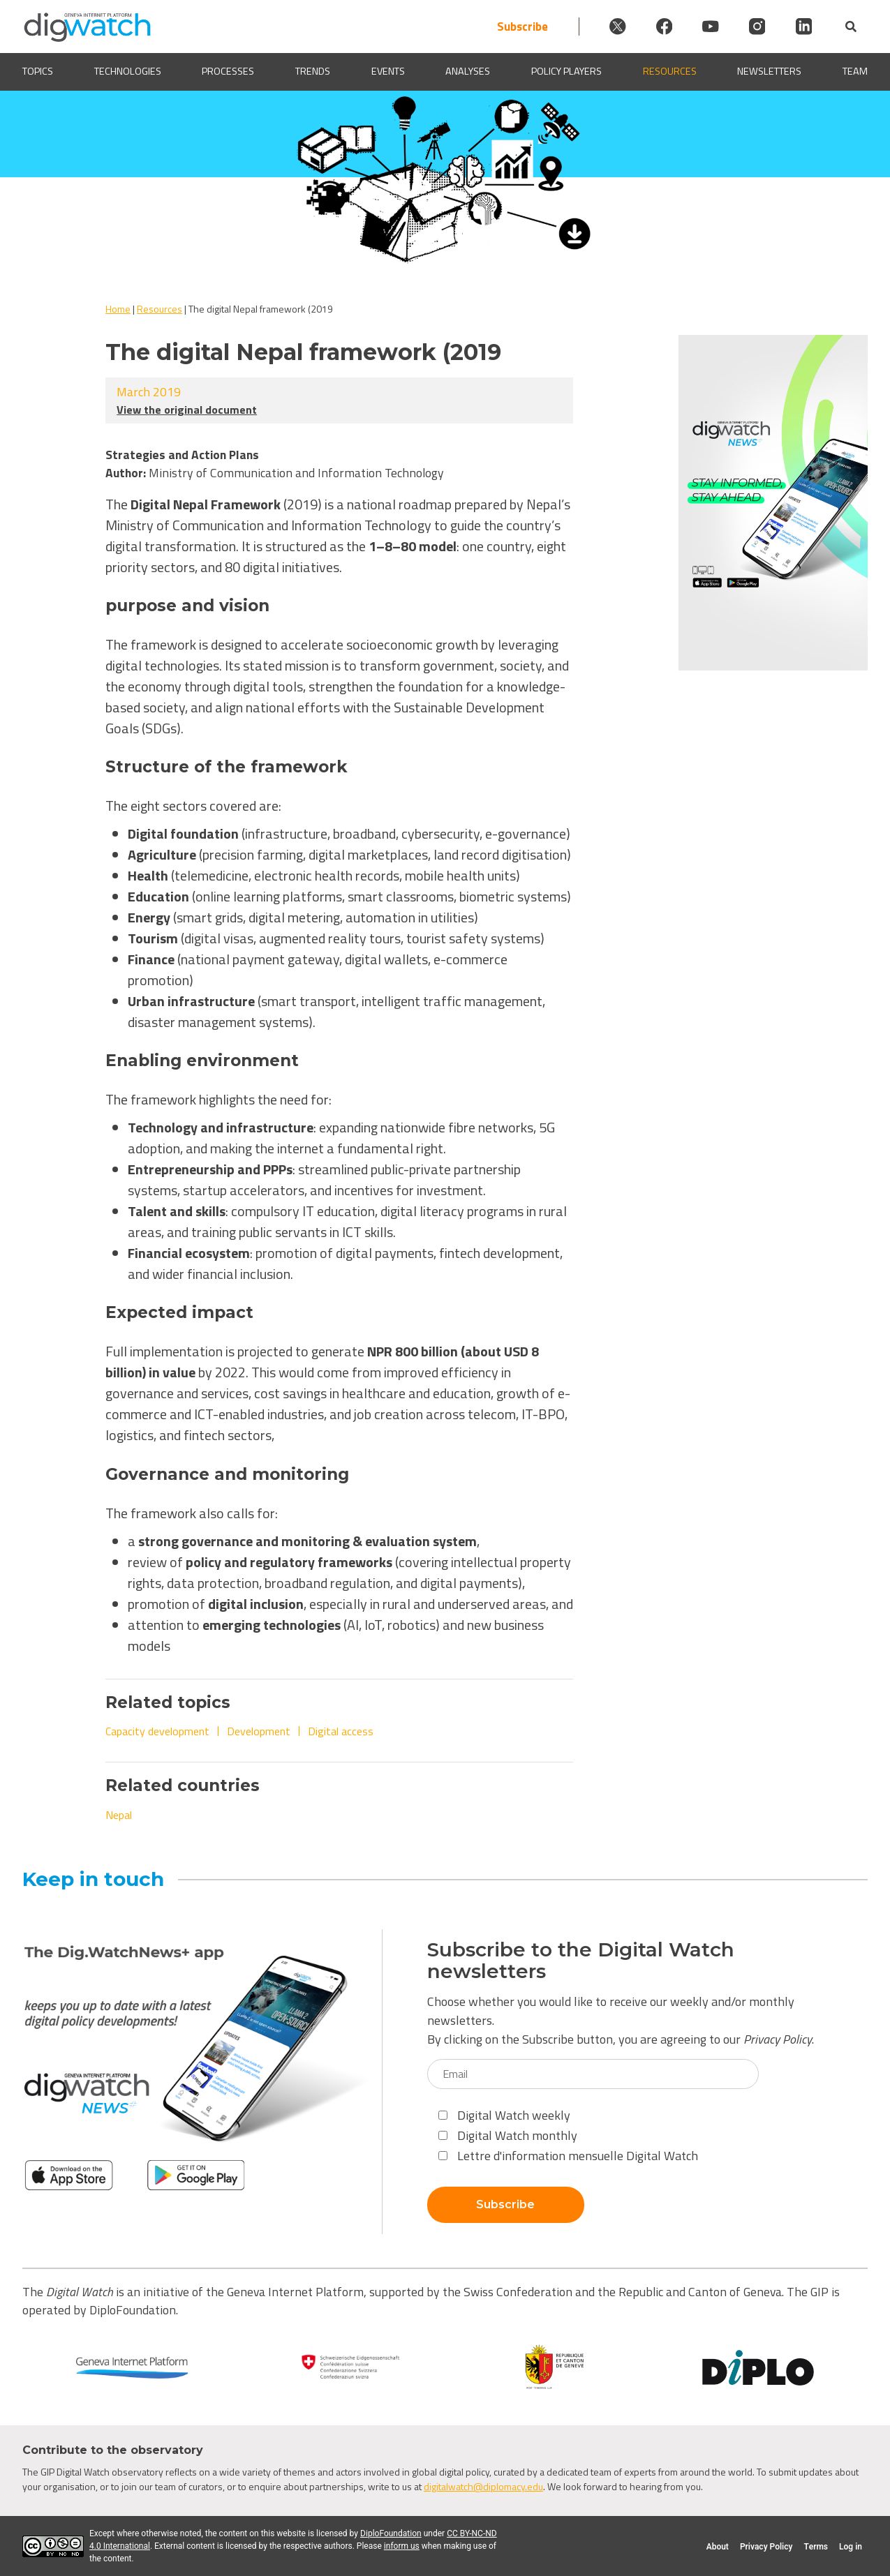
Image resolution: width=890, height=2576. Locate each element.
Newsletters (769, 71)
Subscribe (498, 26)
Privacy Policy (777, 2039)
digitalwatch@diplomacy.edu (483, 2486)
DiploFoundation (391, 2533)
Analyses (467, 71)
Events (388, 71)
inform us (402, 2546)
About (717, 2546)
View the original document (187, 409)
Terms (815, 2546)
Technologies (127, 71)
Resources (670, 71)
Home (118, 308)
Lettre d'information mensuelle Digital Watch (568, 2155)
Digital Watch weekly (504, 2115)
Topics (37, 71)
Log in (850, 2546)
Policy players (566, 71)
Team (855, 71)
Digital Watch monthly (507, 2135)
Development (258, 1731)
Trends (312, 71)
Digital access (340, 1731)
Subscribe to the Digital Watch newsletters (580, 1960)
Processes (228, 71)
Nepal (118, 1814)
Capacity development (157, 1731)
